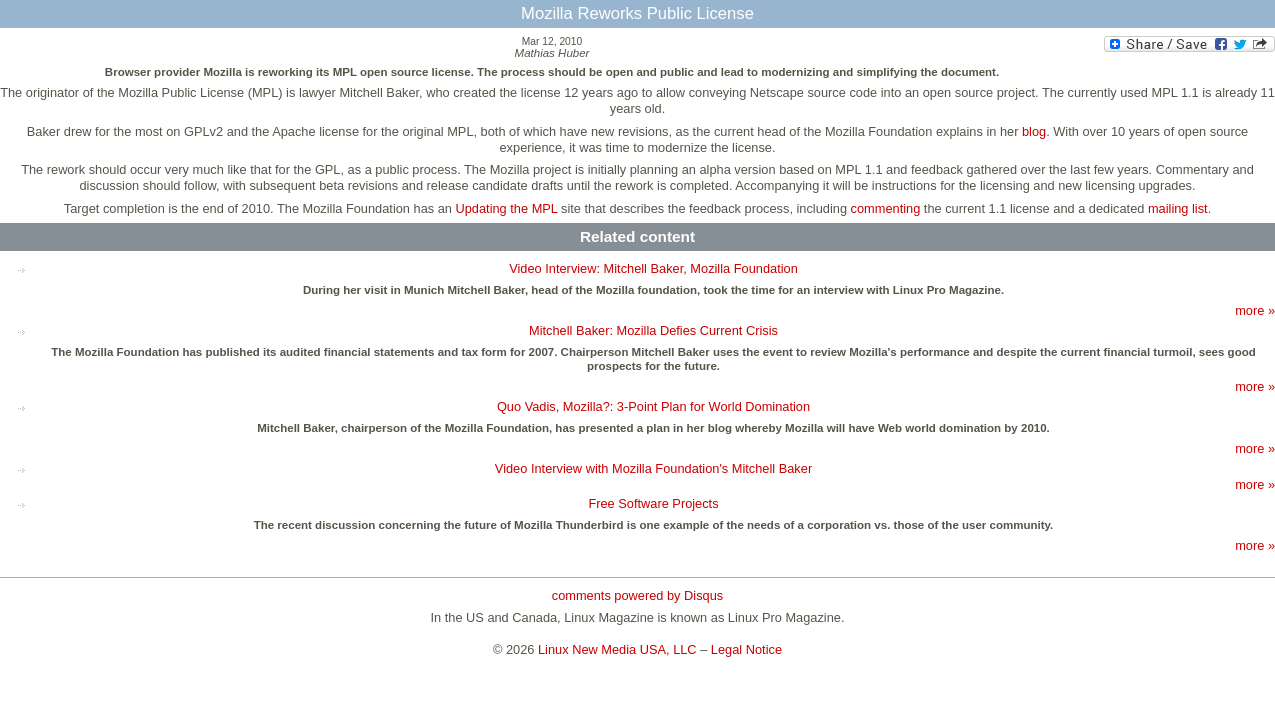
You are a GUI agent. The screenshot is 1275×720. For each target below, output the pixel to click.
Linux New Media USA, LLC (617, 649)
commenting (886, 208)
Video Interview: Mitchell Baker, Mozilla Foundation (653, 268)
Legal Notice (746, 649)
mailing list (1178, 208)
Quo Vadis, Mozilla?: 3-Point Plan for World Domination (653, 406)
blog (1034, 131)
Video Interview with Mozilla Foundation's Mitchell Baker (653, 468)
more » (1255, 310)
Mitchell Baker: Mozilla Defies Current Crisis (653, 330)
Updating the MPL (507, 208)
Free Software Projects (653, 503)
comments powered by (637, 595)
